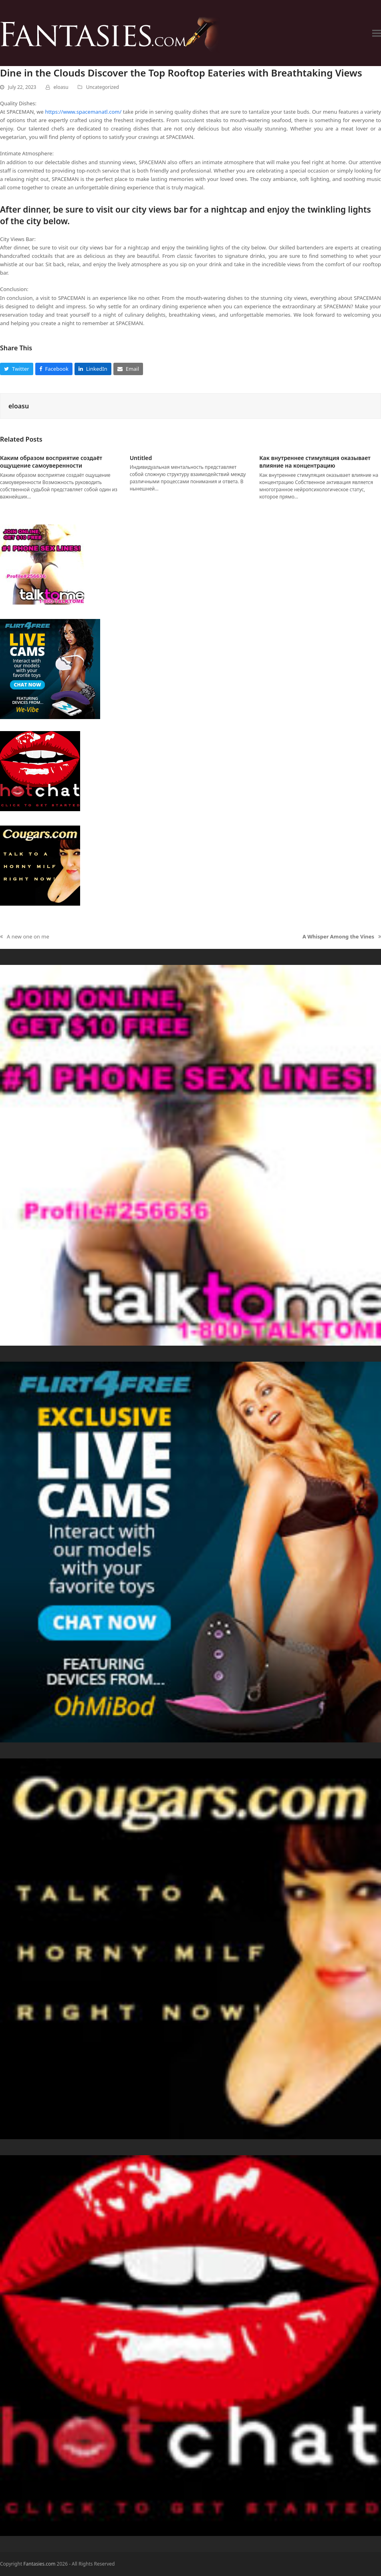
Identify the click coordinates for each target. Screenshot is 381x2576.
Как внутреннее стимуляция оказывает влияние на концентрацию (315, 461)
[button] (376, 33)
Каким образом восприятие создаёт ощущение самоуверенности (51, 461)
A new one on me (24, 937)
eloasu (61, 87)
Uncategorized (102, 87)
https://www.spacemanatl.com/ (83, 111)
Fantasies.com (39, 2563)
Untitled (141, 458)
